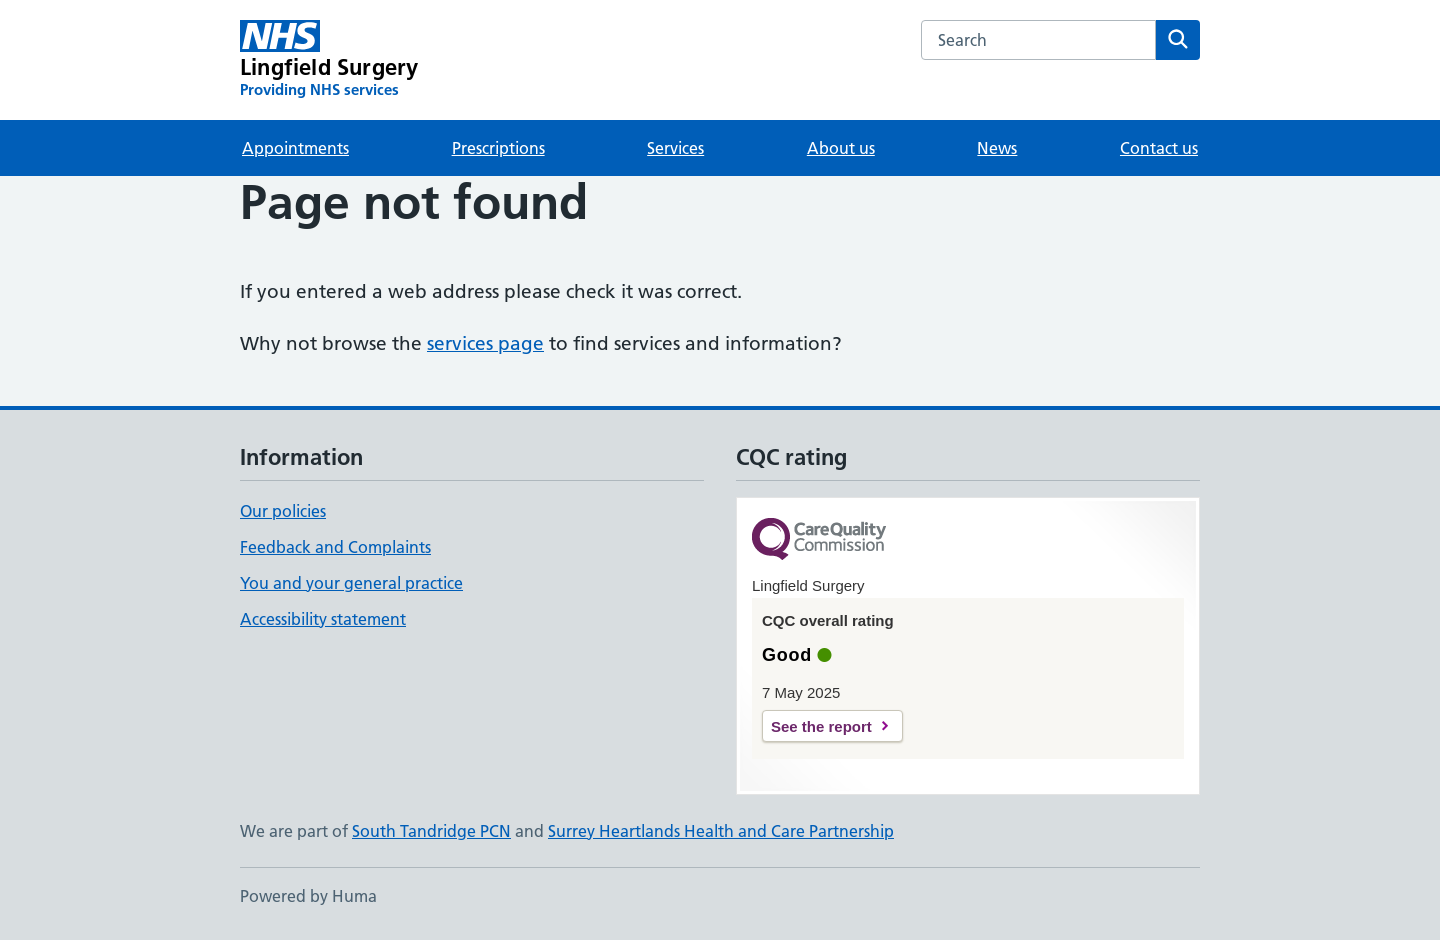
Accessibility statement (323, 619)
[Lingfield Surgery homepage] (329, 60)
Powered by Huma (308, 896)
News (997, 148)
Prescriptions (498, 148)
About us (841, 148)
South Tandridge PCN (431, 831)
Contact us (1159, 148)
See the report (821, 726)
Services (675, 148)
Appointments (295, 148)
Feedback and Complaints (335, 547)
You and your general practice (351, 583)
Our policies (283, 511)
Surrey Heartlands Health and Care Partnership (721, 831)
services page (485, 343)
